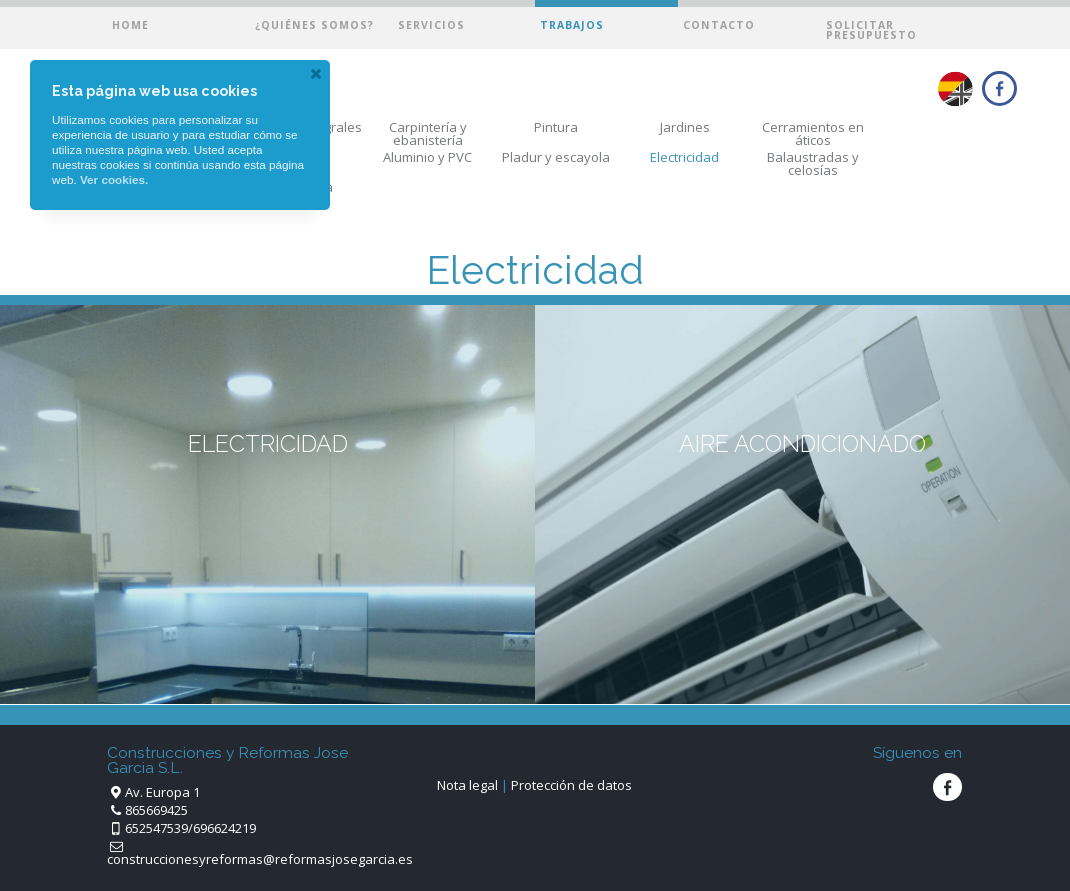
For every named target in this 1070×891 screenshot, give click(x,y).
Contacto (719, 25)
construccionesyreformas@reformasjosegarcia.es (260, 859)
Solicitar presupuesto (871, 30)
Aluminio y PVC (427, 157)
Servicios (431, 25)
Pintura (556, 127)
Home (130, 25)
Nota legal (467, 785)
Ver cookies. (114, 179)
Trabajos (572, 25)
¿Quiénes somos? (314, 25)
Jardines (685, 127)
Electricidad (684, 157)
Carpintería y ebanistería (428, 133)
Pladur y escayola (556, 157)
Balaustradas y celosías (813, 163)
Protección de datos (571, 785)
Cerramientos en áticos (813, 133)
